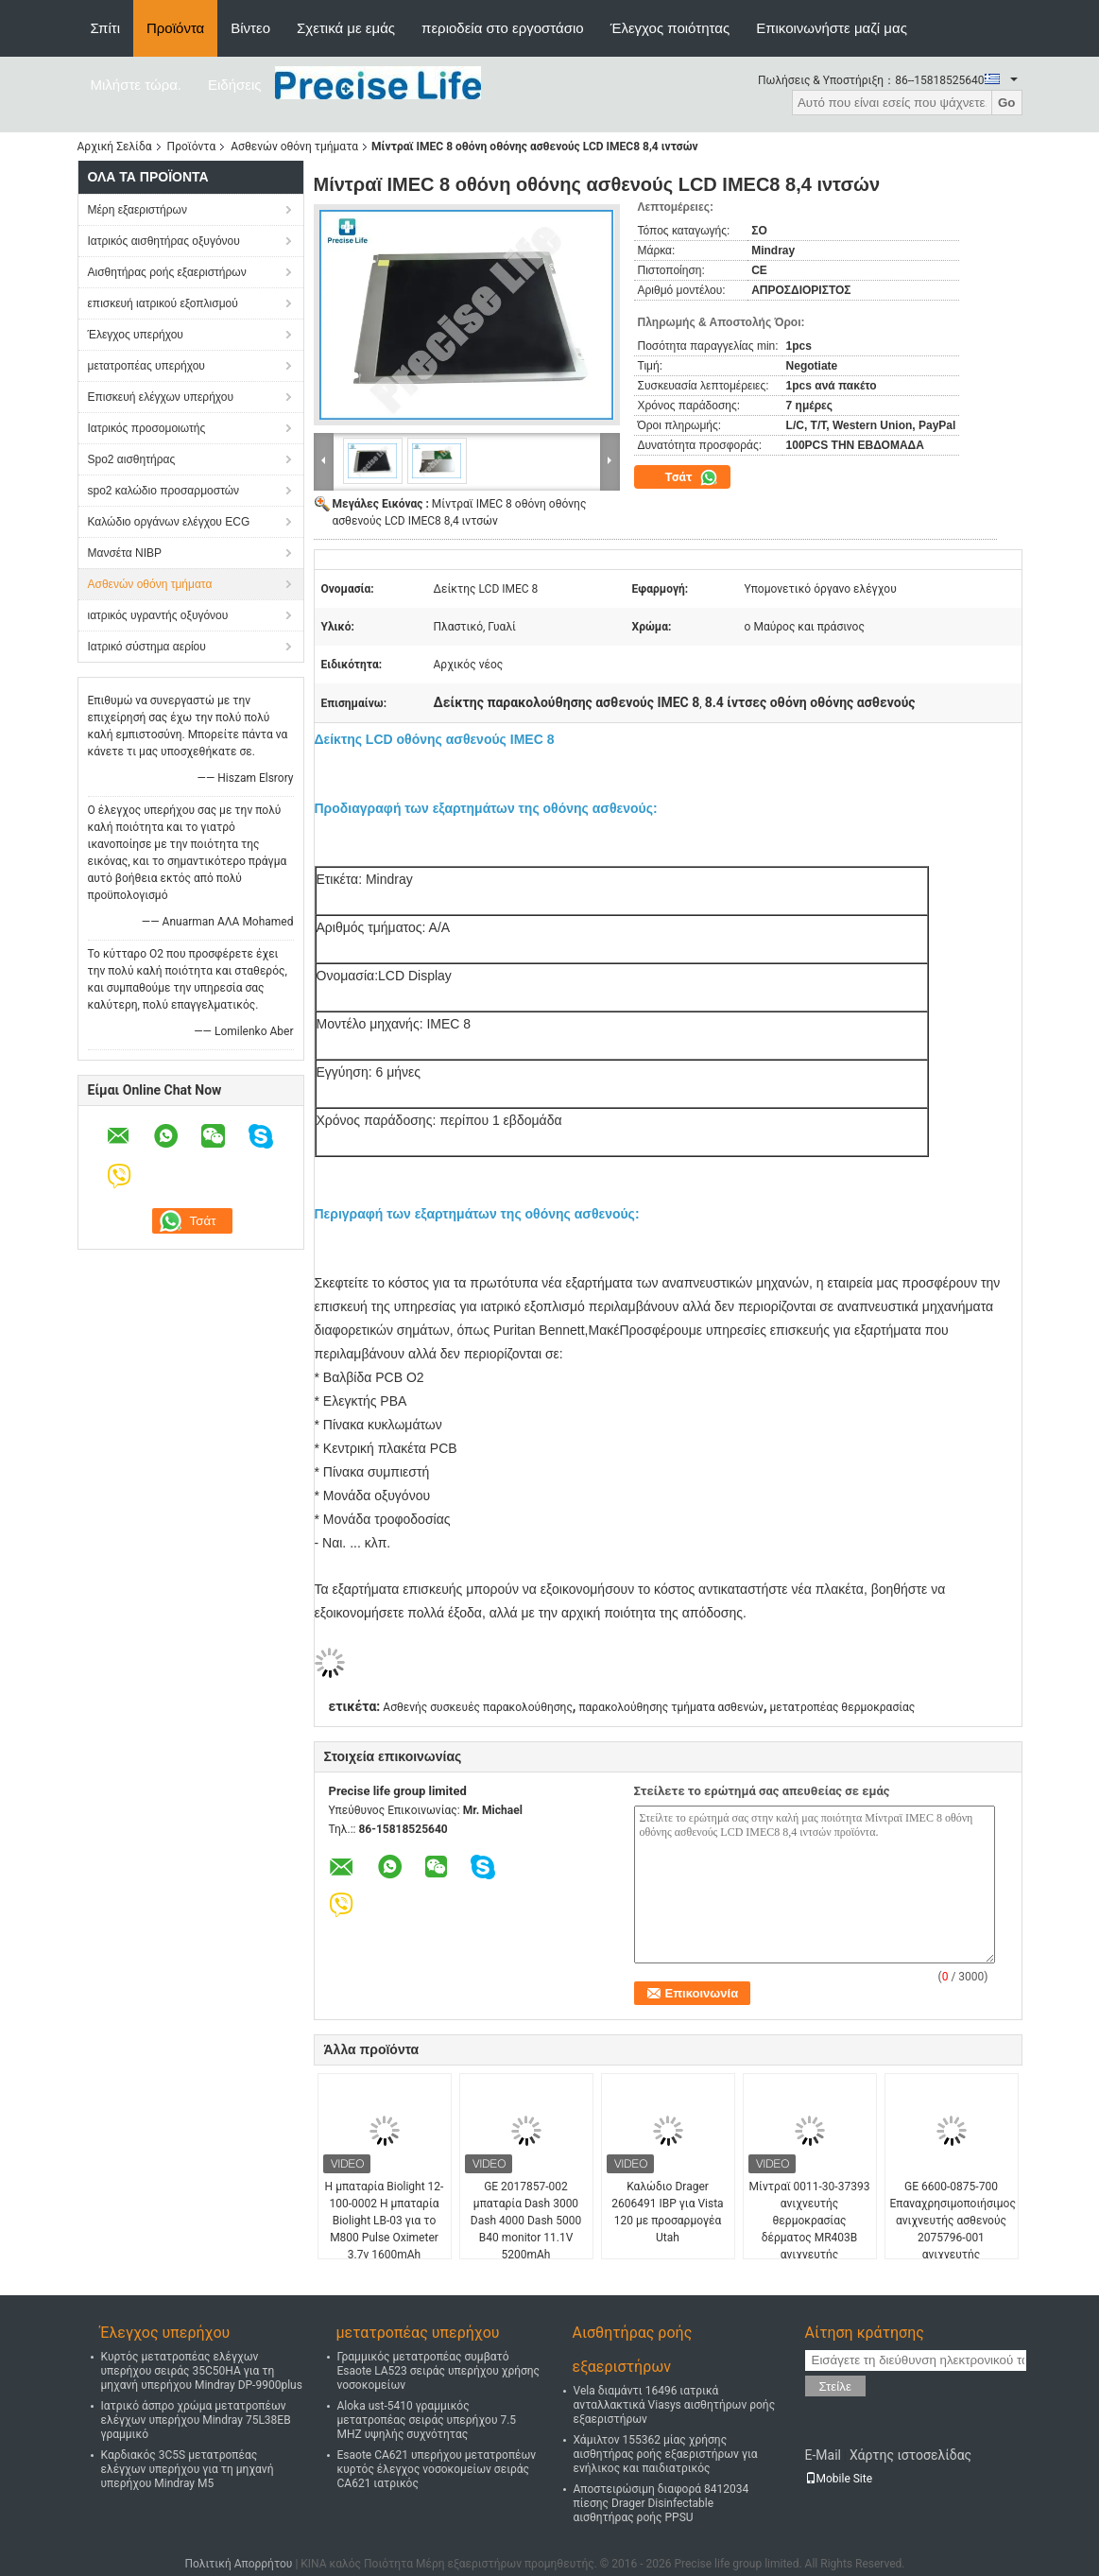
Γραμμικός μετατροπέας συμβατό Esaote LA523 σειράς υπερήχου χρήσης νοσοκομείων (439, 2371)
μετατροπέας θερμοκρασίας (842, 1707)
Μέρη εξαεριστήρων (137, 209)
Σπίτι (106, 28)
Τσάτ (691, 477)
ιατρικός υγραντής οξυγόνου (158, 615)
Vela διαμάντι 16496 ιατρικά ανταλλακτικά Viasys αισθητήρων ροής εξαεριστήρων (675, 2405)
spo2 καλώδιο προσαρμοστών (164, 490)
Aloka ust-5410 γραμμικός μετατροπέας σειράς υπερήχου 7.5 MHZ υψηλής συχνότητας (427, 2420)
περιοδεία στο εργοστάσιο (502, 28)
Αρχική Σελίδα (114, 146)
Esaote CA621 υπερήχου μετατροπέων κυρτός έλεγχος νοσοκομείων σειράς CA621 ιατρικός (437, 2469)
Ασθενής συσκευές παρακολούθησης (478, 1707)
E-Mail (823, 2455)
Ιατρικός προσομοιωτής (147, 428)
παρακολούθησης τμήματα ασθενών (671, 1707)
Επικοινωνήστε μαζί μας (831, 28)
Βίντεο (250, 28)
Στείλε (835, 2386)
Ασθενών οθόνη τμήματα (294, 146)
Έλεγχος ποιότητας (670, 28)
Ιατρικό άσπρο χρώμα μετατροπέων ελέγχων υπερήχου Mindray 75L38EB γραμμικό (196, 2420)
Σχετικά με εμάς (346, 28)
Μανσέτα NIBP (125, 553)
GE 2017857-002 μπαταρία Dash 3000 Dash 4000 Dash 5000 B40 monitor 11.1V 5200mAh (526, 2220)
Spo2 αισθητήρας (132, 459)
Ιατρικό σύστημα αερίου (147, 646)
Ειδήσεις (235, 85)
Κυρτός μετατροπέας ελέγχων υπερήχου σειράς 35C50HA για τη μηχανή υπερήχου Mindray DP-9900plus (201, 2371)
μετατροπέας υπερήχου (146, 365)
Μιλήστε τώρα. (136, 85)
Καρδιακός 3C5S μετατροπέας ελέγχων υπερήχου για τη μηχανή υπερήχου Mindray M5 (187, 2469)
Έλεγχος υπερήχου (135, 334)
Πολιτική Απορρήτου (238, 2563)
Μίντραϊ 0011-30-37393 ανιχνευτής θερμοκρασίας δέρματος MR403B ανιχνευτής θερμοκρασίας (809, 2229)
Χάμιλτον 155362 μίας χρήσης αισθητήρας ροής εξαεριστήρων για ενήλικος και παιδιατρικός (666, 2454)
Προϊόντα (175, 28)
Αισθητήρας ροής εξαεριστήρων (167, 272)
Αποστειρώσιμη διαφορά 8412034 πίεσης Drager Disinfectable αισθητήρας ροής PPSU (661, 2503)
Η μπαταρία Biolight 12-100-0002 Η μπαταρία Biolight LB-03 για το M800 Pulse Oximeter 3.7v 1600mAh (384, 2220)
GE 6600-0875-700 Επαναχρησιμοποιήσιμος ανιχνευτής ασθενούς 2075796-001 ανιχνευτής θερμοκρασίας (953, 2229)
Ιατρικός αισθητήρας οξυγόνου (164, 241)
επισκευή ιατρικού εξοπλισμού (163, 303)
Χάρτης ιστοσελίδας (910, 2455)
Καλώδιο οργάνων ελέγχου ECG (169, 521)
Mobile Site (839, 2478)
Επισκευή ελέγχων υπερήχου (161, 397)
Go (1007, 102)
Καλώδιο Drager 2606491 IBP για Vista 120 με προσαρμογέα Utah (667, 2212)
